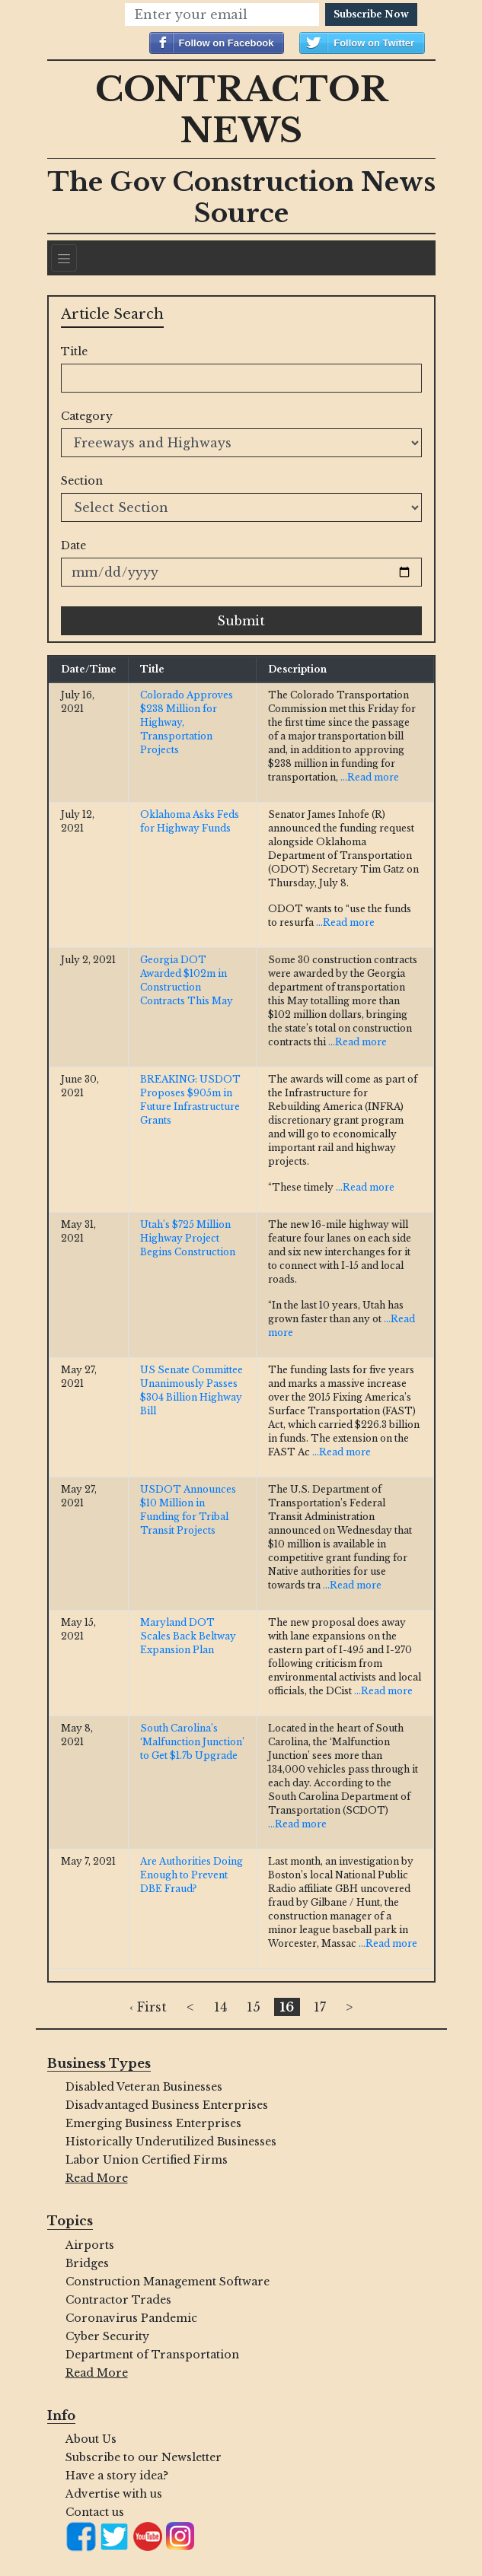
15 (253, 2007)
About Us (91, 2439)
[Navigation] (64, 258)
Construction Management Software (167, 2281)
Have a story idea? (116, 2475)
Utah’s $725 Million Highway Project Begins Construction (187, 1238)
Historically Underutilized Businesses (170, 2141)
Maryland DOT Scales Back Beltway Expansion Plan (188, 1636)
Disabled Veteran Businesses (143, 2087)
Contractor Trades (118, 2300)
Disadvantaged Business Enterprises (166, 2105)
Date (73, 545)
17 (320, 2007)
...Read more (369, 777)
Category (87, 416)
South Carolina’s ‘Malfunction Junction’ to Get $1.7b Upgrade (192, 1741)
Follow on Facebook (226, 43)
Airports (89, 2245)
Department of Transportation (152, 2354)
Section (82, 481)
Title (74, 351)
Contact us (94, 2512)
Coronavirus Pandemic (131, 2318)
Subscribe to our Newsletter (143, 2457)
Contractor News (241, 109)
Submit (241, 620)
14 (220, 2007)
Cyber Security (107, 2336)
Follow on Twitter (374, 43)
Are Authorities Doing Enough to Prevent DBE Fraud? (191, 1875)
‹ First (148, 2007)
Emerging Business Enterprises (153, 2123)
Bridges (87, 2263)
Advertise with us (113, 2494)
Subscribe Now (371, 14)
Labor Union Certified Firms (146, 2160)
